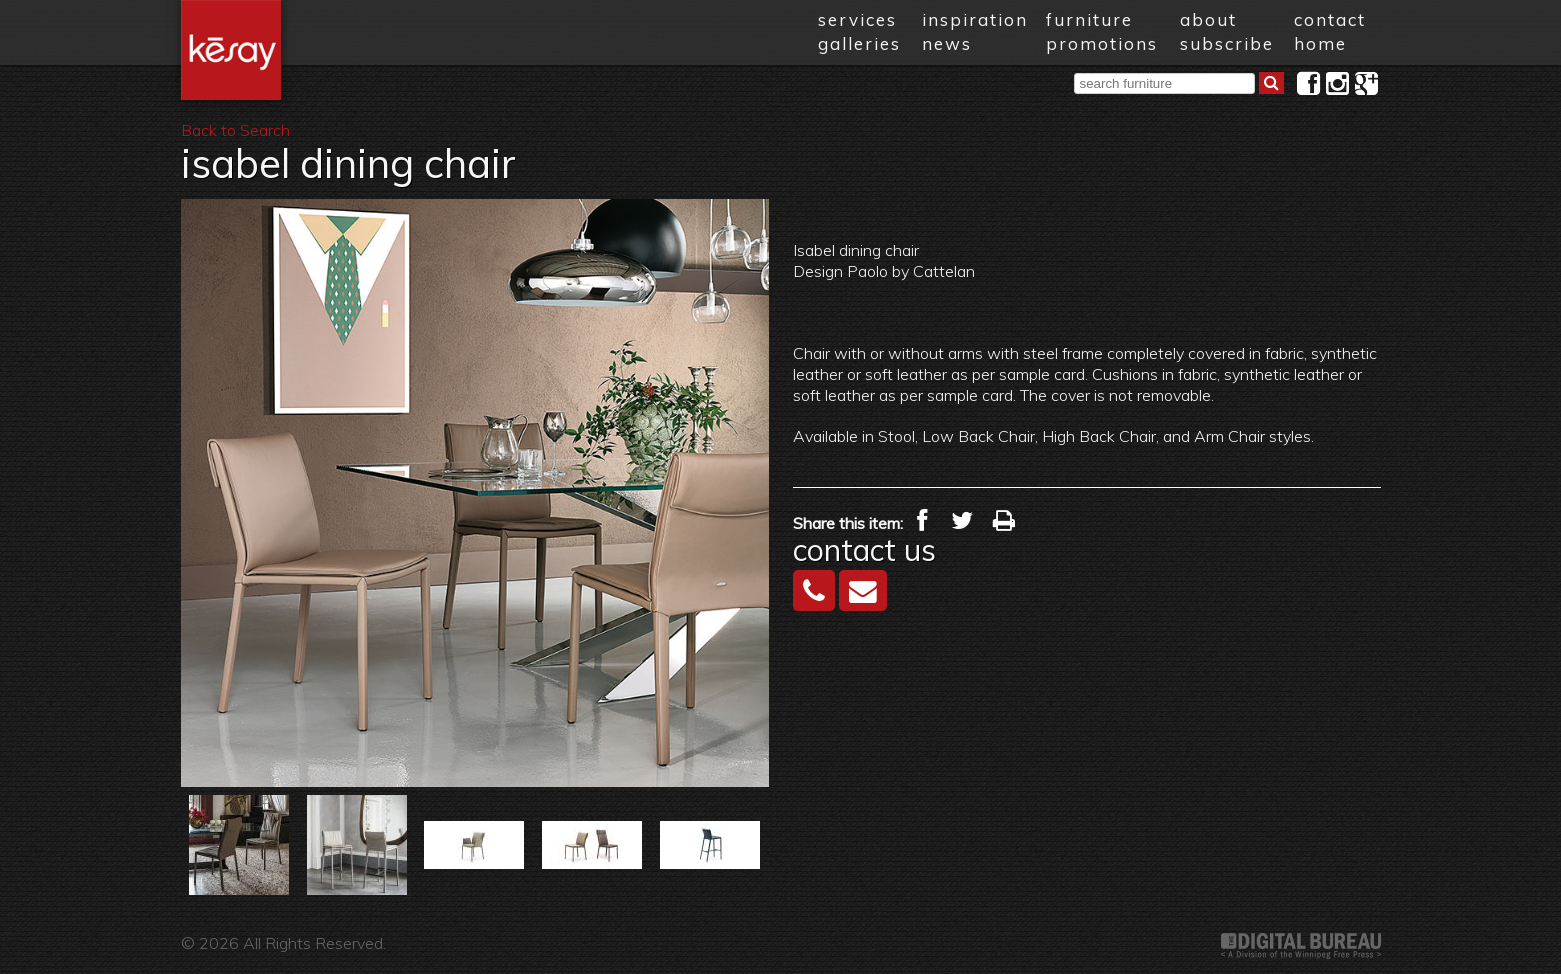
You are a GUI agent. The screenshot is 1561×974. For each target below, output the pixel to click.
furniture (1089, 19)
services (857, 19)
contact (1330, 19)
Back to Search (235, 130)
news (947, 43)
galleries (859, 43)
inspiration (975, 19)
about (1208, 19)
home (1320, 43)
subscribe (1227, 43)
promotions (1102, 43)
